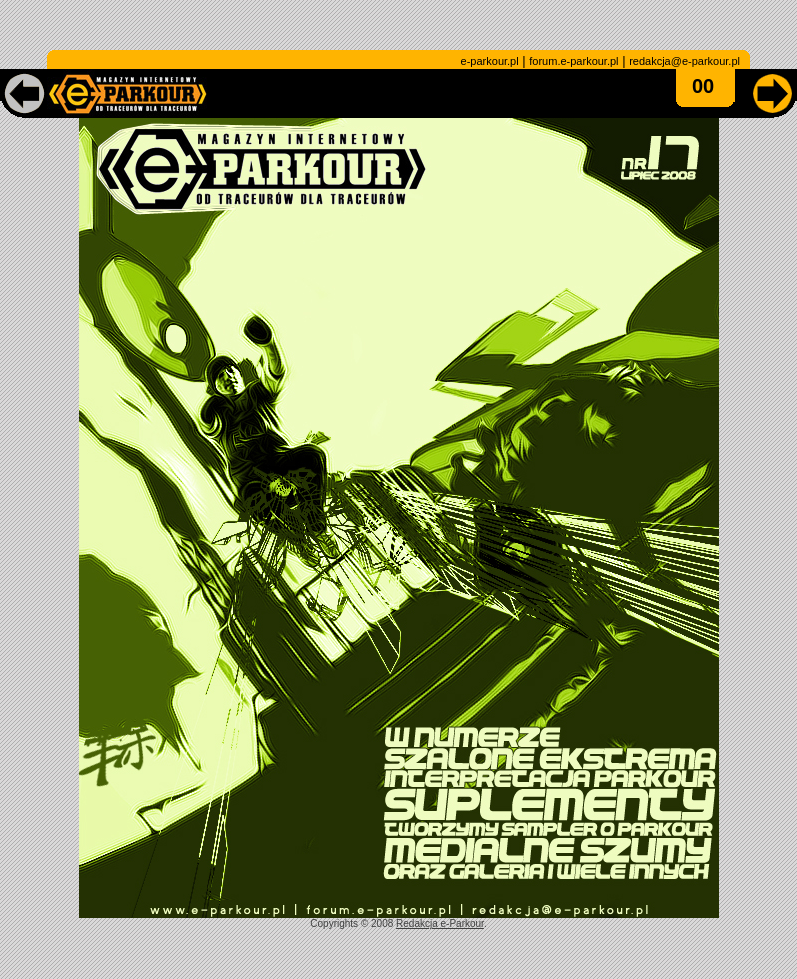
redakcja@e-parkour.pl (684, 61)
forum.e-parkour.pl (573, 61)
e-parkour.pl (490, 61)
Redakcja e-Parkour (440, 923)
